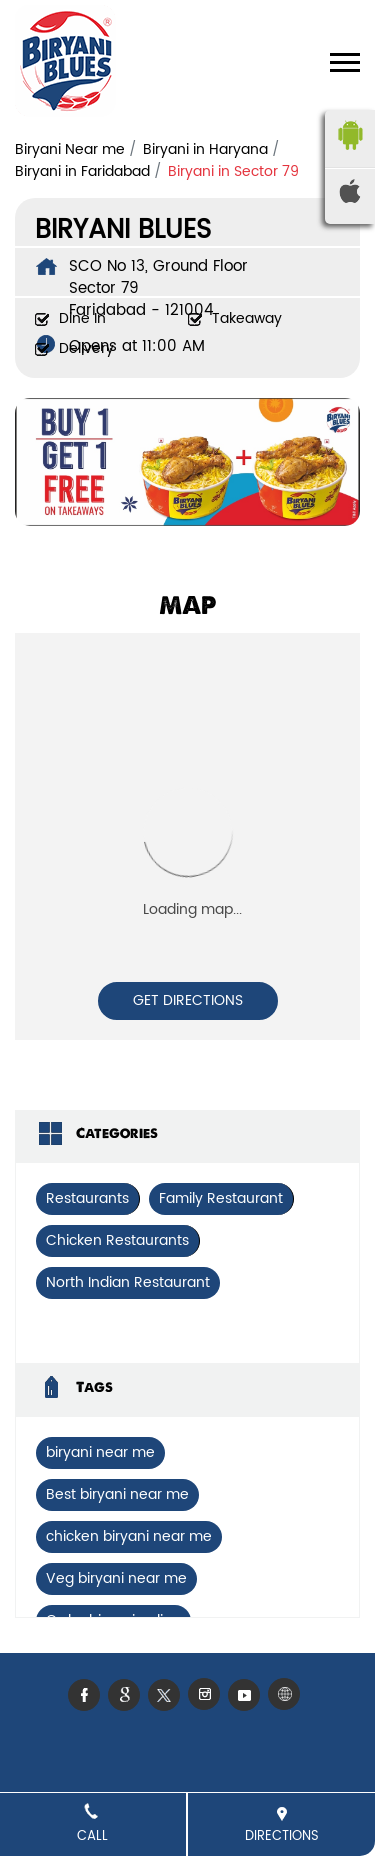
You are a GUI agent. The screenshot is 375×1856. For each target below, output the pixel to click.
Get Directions (188, 1000)
